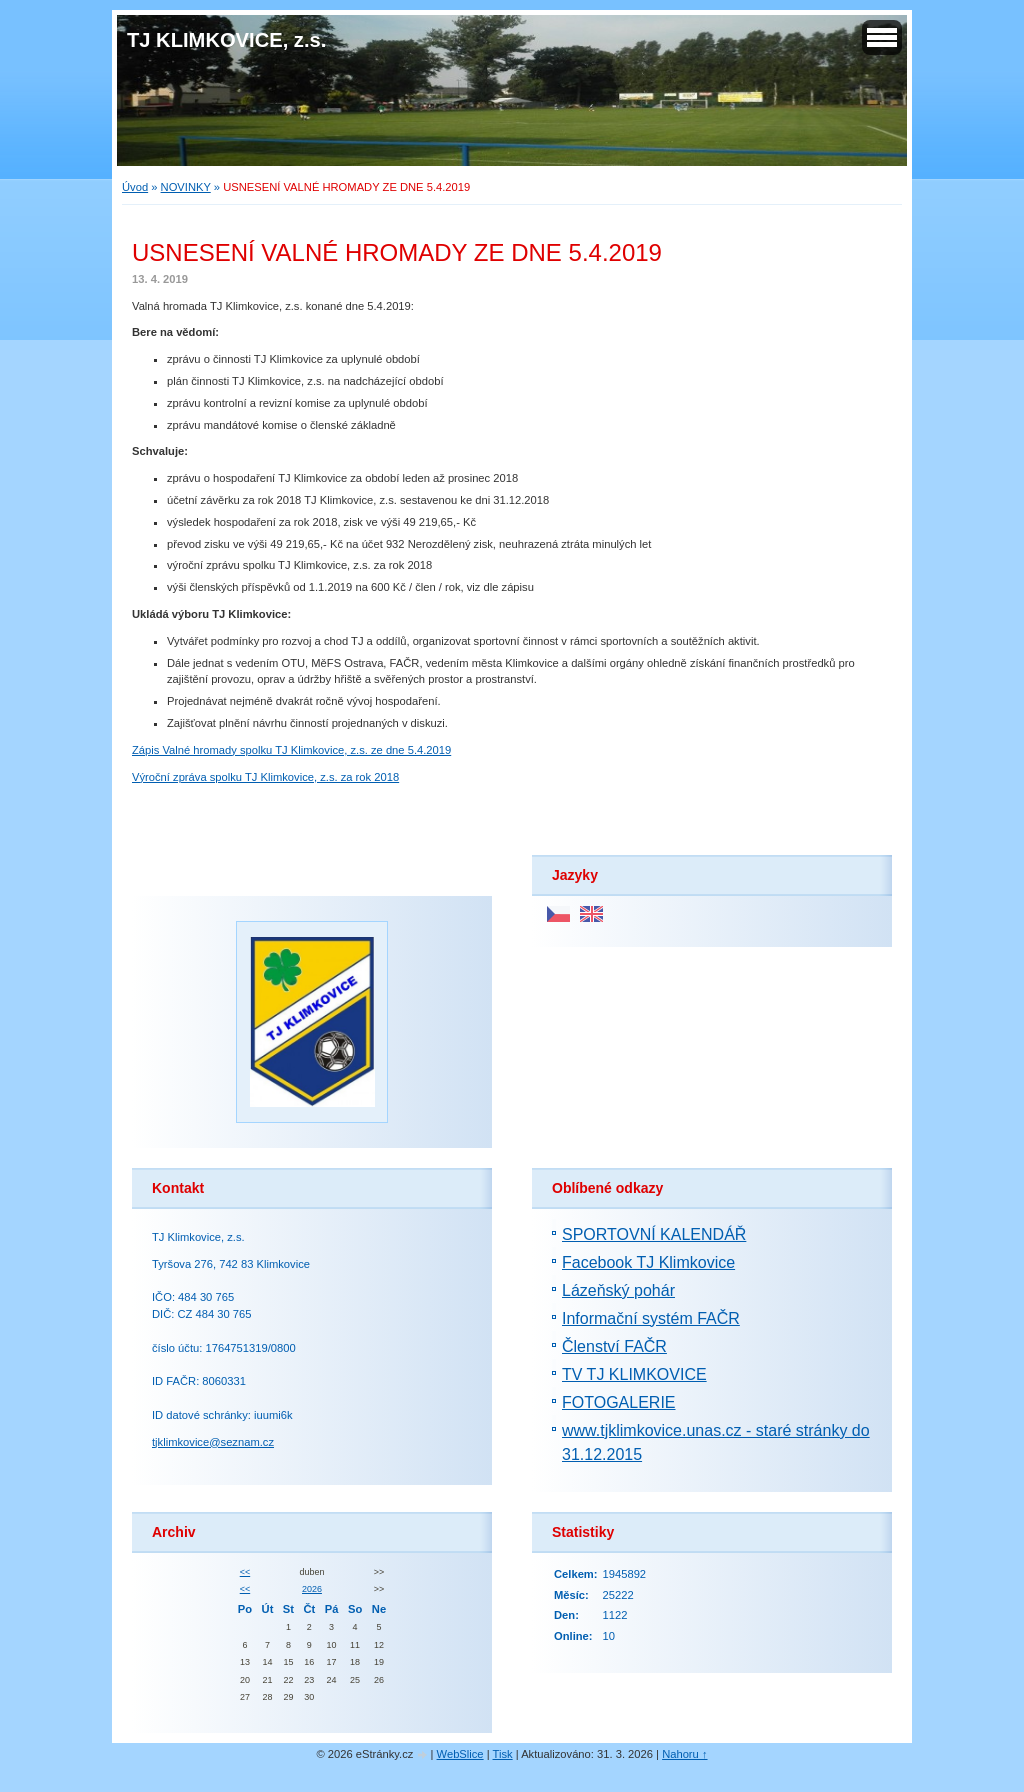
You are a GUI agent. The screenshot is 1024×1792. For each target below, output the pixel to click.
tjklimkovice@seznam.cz (213, 1442)
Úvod (135, 187)
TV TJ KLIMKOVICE (634, 1374)
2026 (312, 1589)
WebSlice (460, 1754)
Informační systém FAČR (651, 1318)
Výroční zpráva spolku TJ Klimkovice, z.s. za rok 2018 (265, 777)
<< (245, 1572)
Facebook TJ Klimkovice (648, 1262)
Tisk (503, 1754)
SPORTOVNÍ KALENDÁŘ (654, 1234)
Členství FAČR (614, 1346)
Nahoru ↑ (684, 1754)
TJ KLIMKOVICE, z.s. (226, 40)
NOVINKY (186, 187)
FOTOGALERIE (619, 1402)
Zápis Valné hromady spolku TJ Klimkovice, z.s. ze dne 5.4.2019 (291, 750)
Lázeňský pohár (618, 1290)
